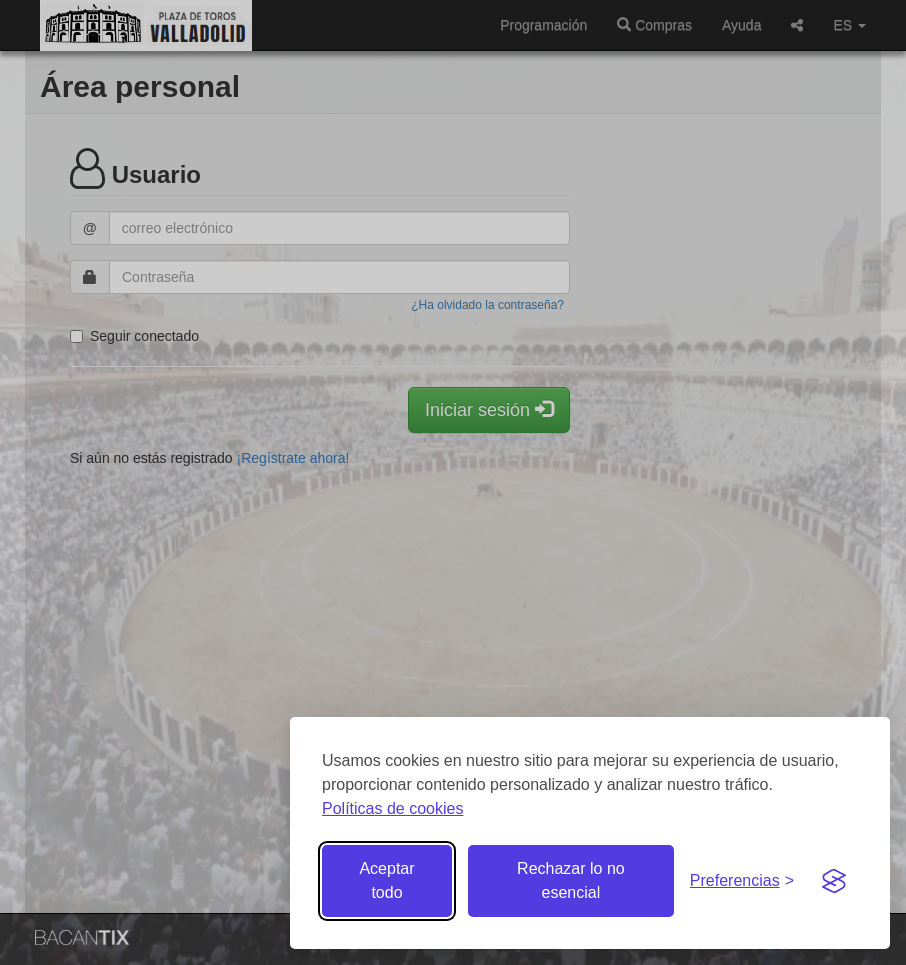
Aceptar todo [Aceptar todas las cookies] (386, 880)
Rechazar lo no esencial (571, 880)
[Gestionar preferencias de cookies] (742, 881)
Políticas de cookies (392, 808)
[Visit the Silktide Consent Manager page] (834, 881)
